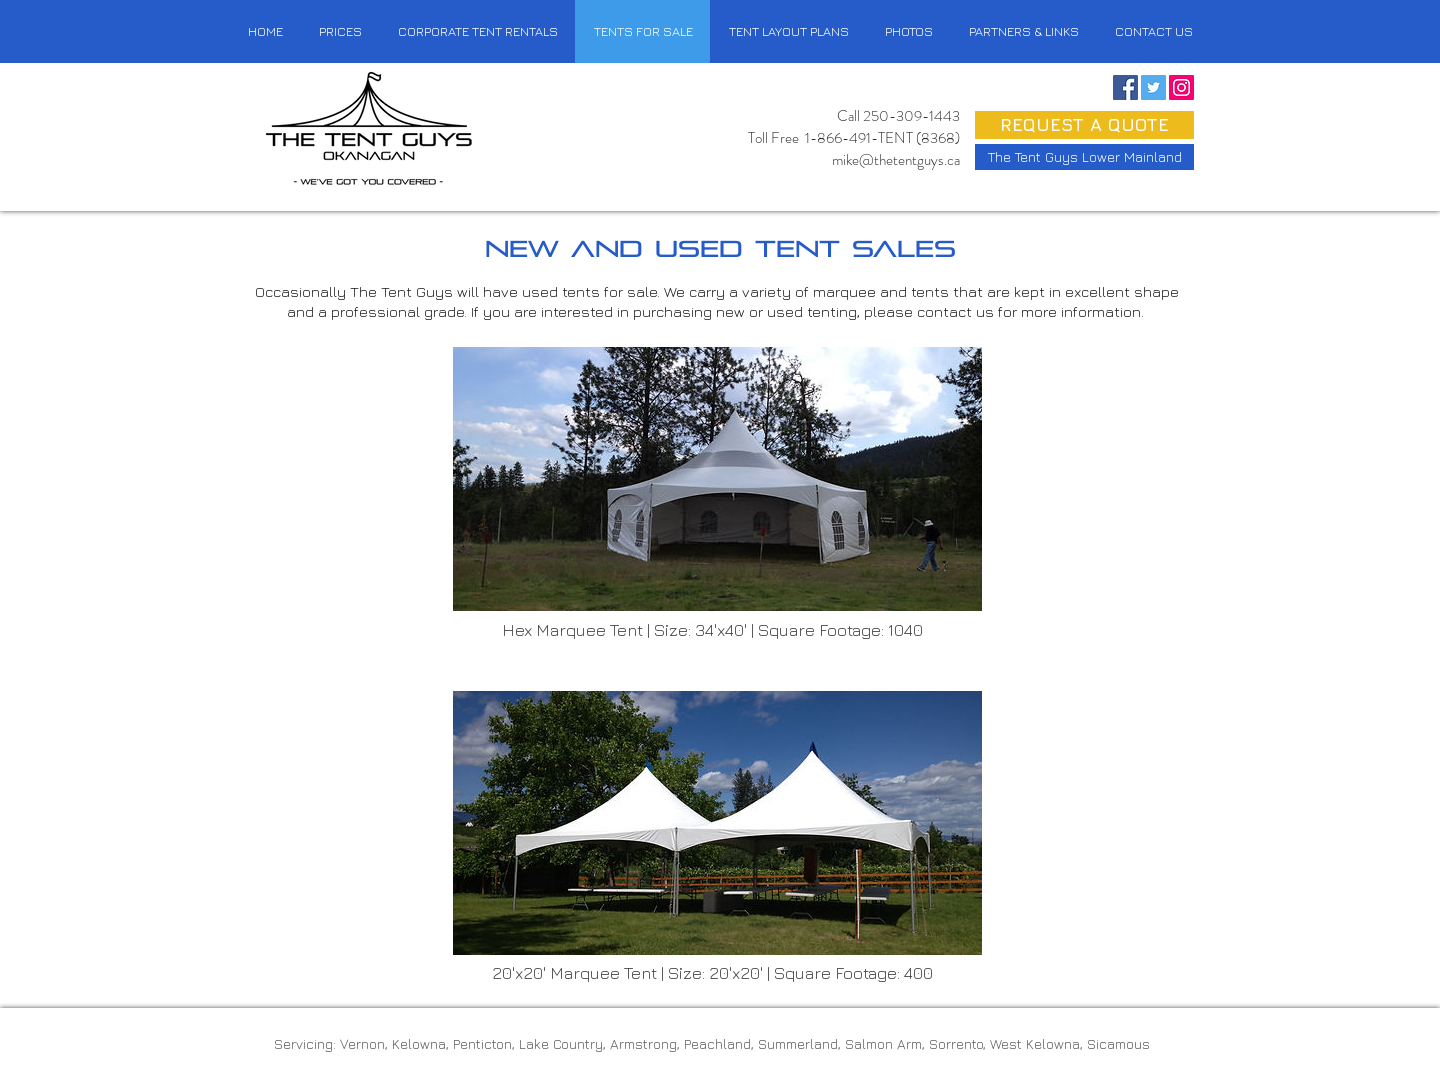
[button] (1153, 31)
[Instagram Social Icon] (1181, 87)
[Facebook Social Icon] (1125, 87)
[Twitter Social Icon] (1153, 87)
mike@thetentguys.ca (896, 160)
